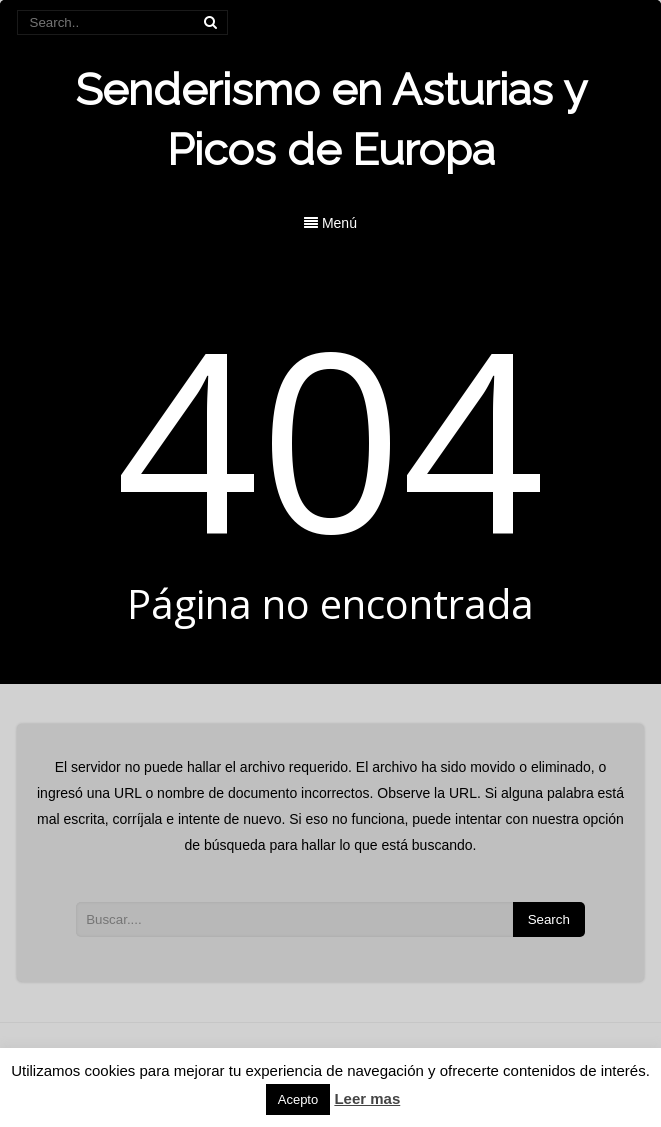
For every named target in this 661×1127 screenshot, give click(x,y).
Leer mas (367, 1098)
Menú (330, 223)
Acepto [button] (298, 1099)
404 (330, 436)
